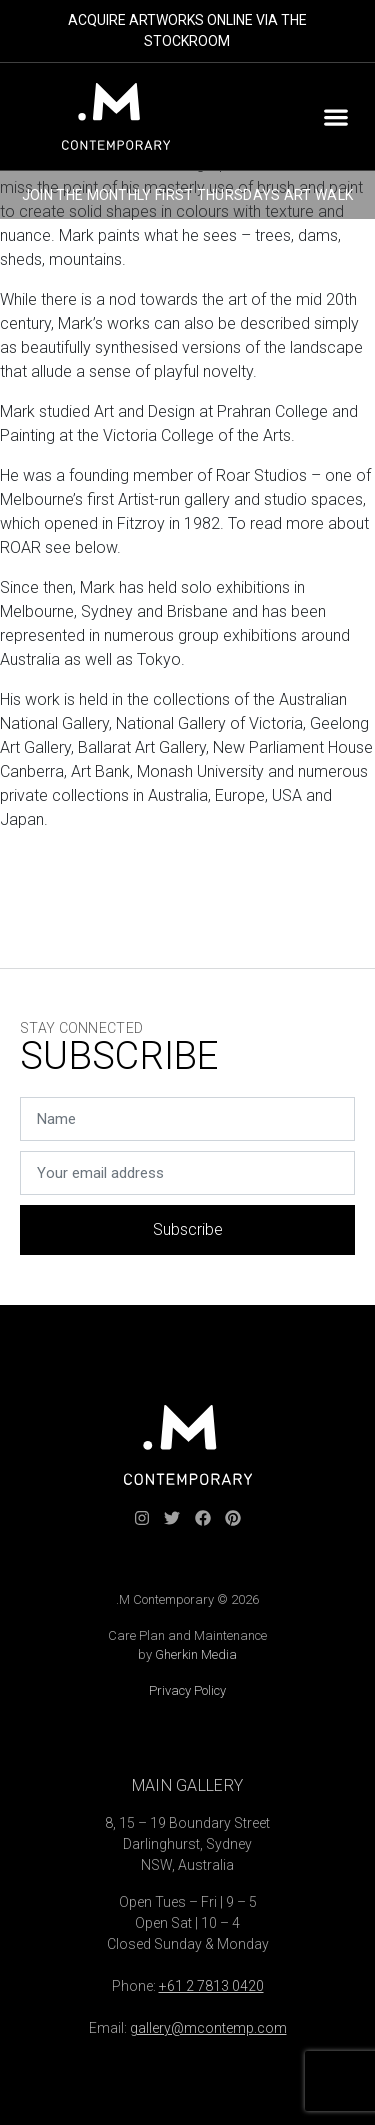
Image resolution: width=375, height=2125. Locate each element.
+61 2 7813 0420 (211, 1986)
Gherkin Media (196, 1654)
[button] (335, 116)
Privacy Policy (187, 1690)
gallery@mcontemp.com (208, 2028)
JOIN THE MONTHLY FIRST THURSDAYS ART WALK (187, 195)
